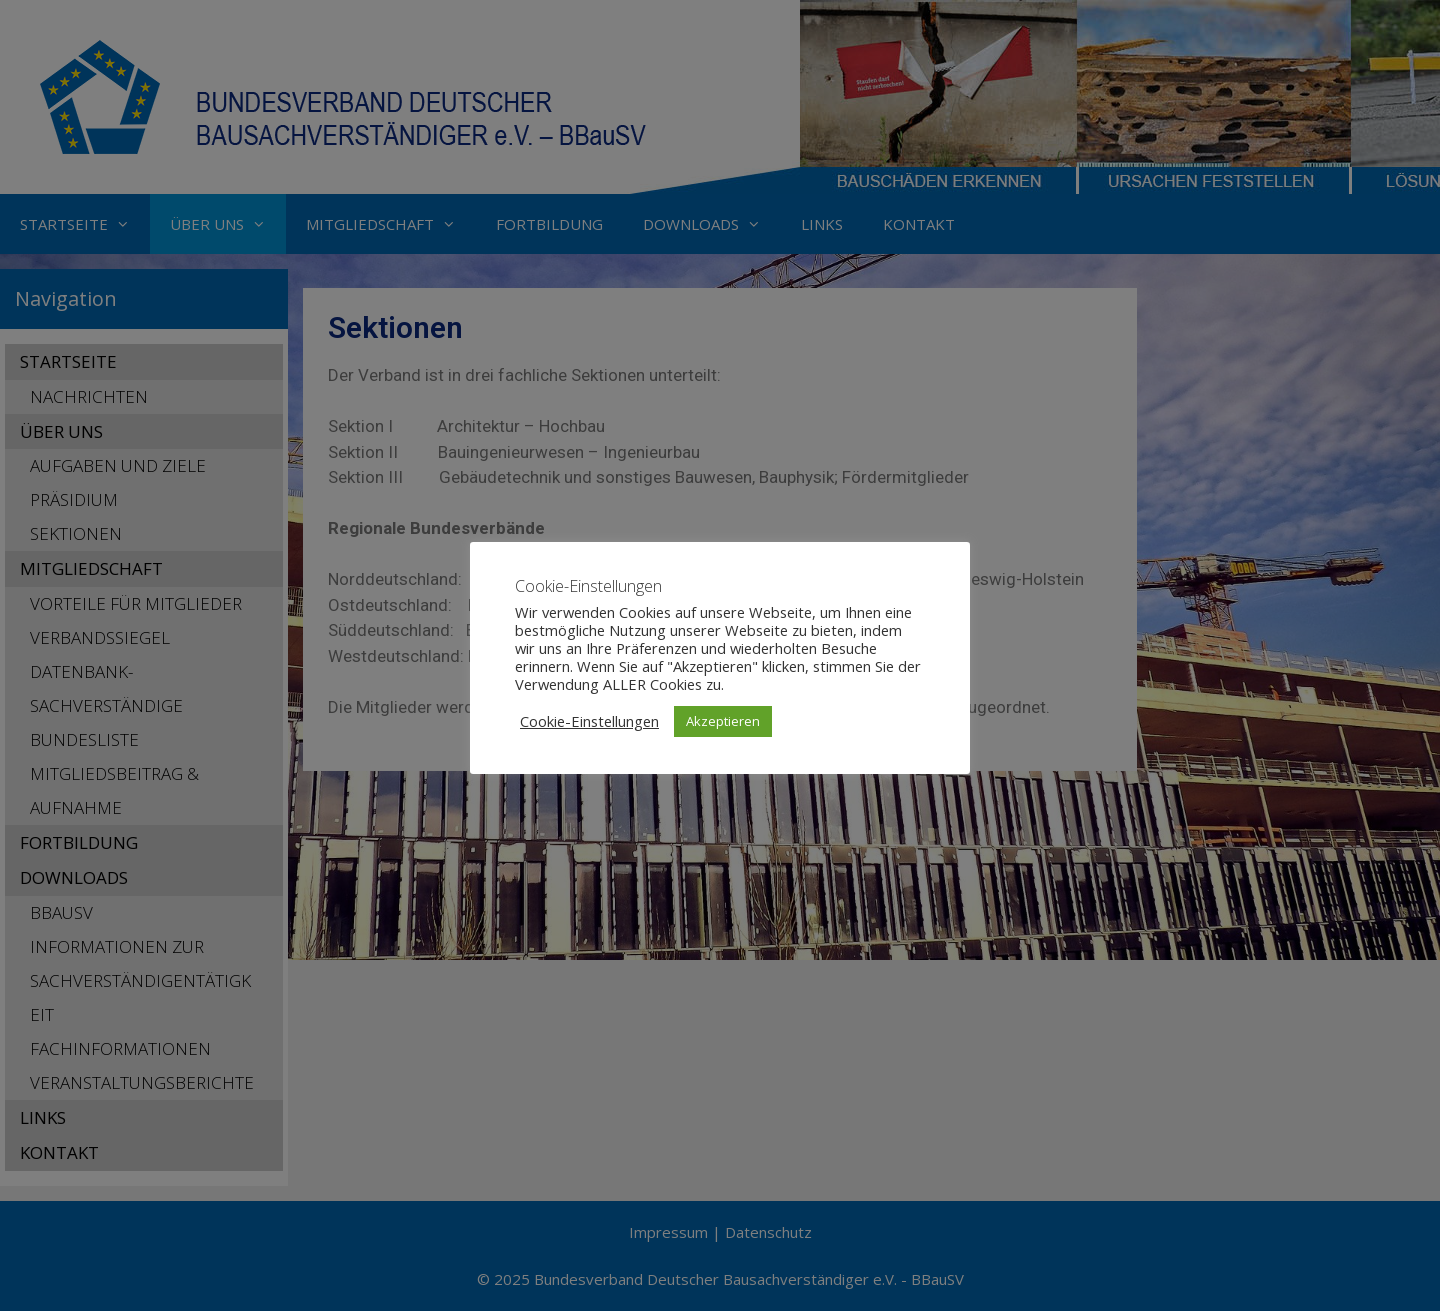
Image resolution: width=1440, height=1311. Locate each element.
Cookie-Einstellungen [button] (589, 721)
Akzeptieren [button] (723, 721)
